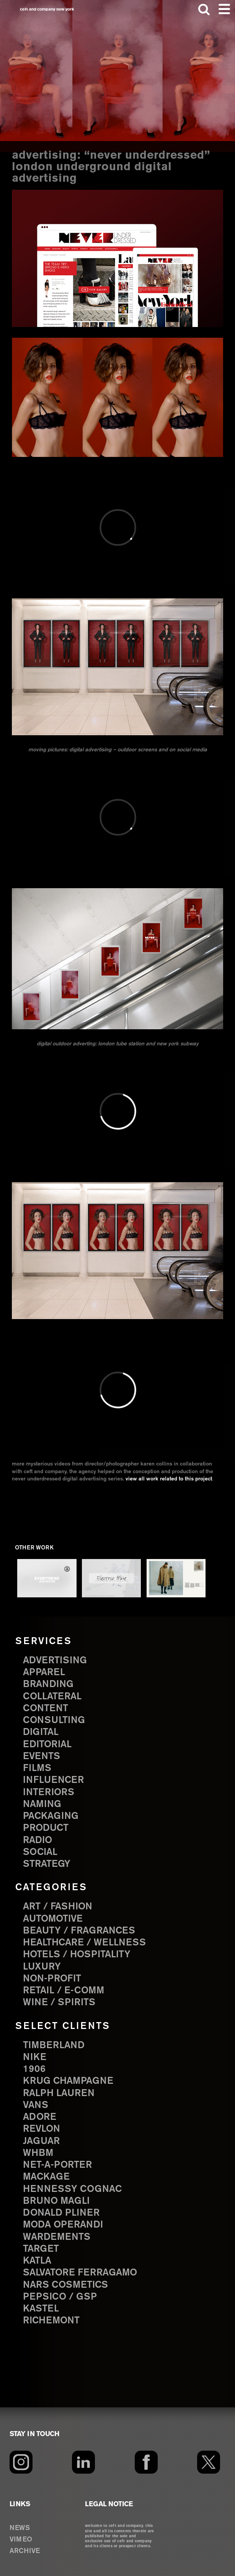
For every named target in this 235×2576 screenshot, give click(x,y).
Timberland (54, 2045)
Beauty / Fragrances (79, 1931)
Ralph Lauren (59, 2093)
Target (41, 2249)
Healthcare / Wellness (84, 1943)
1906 (34, 2069)
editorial (47, 1744)
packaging (50, 1816)
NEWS (20, 2528)
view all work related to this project (169, 1479)
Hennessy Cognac (72, 2189)
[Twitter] (208, 2462)
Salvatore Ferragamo (80, 2273)
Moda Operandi (63, 2225)
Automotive (53, 1919)
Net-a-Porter (57, 2165)
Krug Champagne (68, 2081)
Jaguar (41, 2141)
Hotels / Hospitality (77, 1954)
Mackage (46, 2177)
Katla (37, 2261)
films (37, 1768)
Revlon (41, 2129)
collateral (52, 1696)
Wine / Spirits (59, 2002)
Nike (34, 2057)
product (46, 1828)
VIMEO (21, 2540)
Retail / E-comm (63, 1990)
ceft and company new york (47, 9)
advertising (55, 1660)
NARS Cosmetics (65, 2285)
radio (37, 1840)
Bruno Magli (56, 2201)
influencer (53, 1780)
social (40, 1852)
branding (48, 1684)
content (45, 1708)
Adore (39, 2117)
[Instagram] (21, 2462)
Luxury (42, 1967)
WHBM (38, 2153)
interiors (48, 1792)
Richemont (51, 2320)
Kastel (41, 2309)
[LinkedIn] (83, 2462)
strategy (46, 1864)
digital (41, 1732)
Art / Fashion (57, 1906)
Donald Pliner (61, 2213)
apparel (44, 1672)
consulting (54, 1720)
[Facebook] (146, 2462)
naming (42, 1804)
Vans (35, 2105)
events (41, 1756)
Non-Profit (52, 1979)
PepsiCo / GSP (60, 2297)
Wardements (56, 2237)
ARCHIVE (25, 2551)
